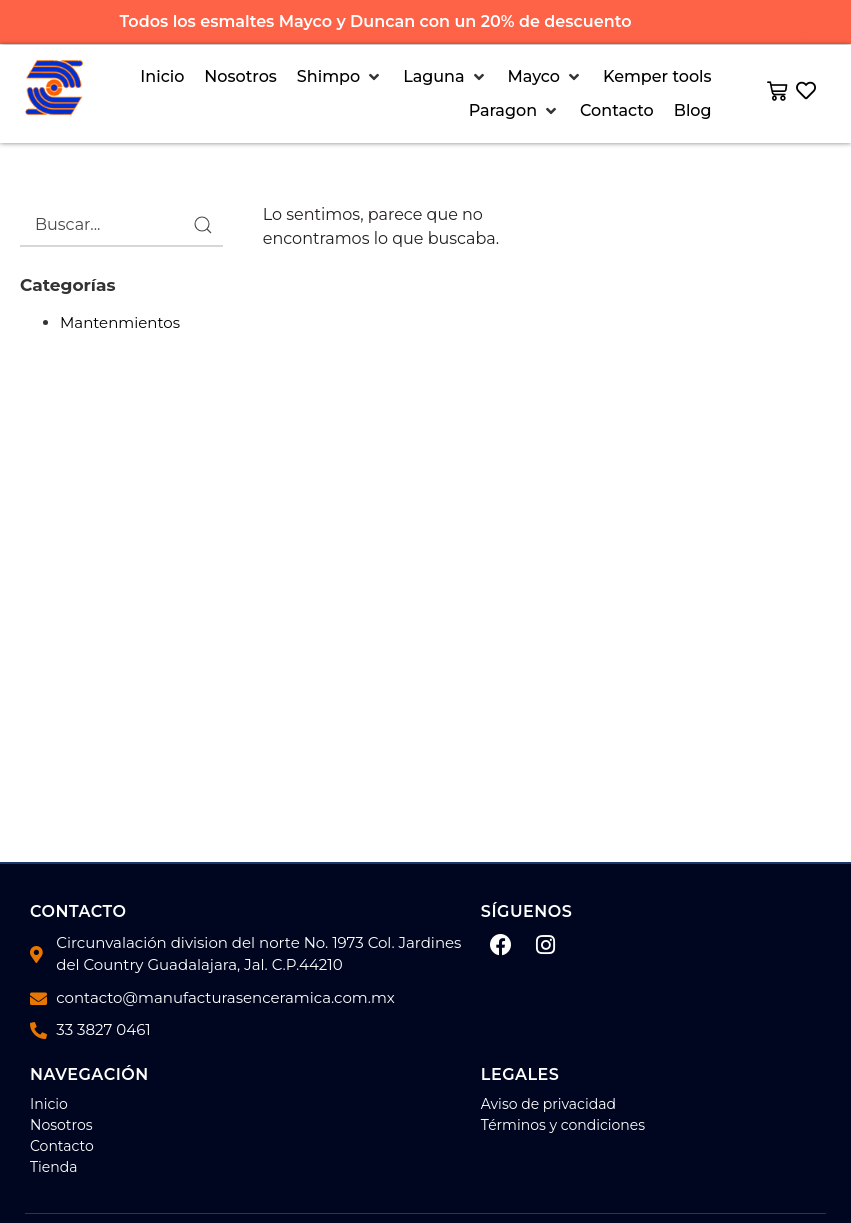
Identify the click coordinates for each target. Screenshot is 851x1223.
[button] (340, 77)
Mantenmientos (120, 322)
